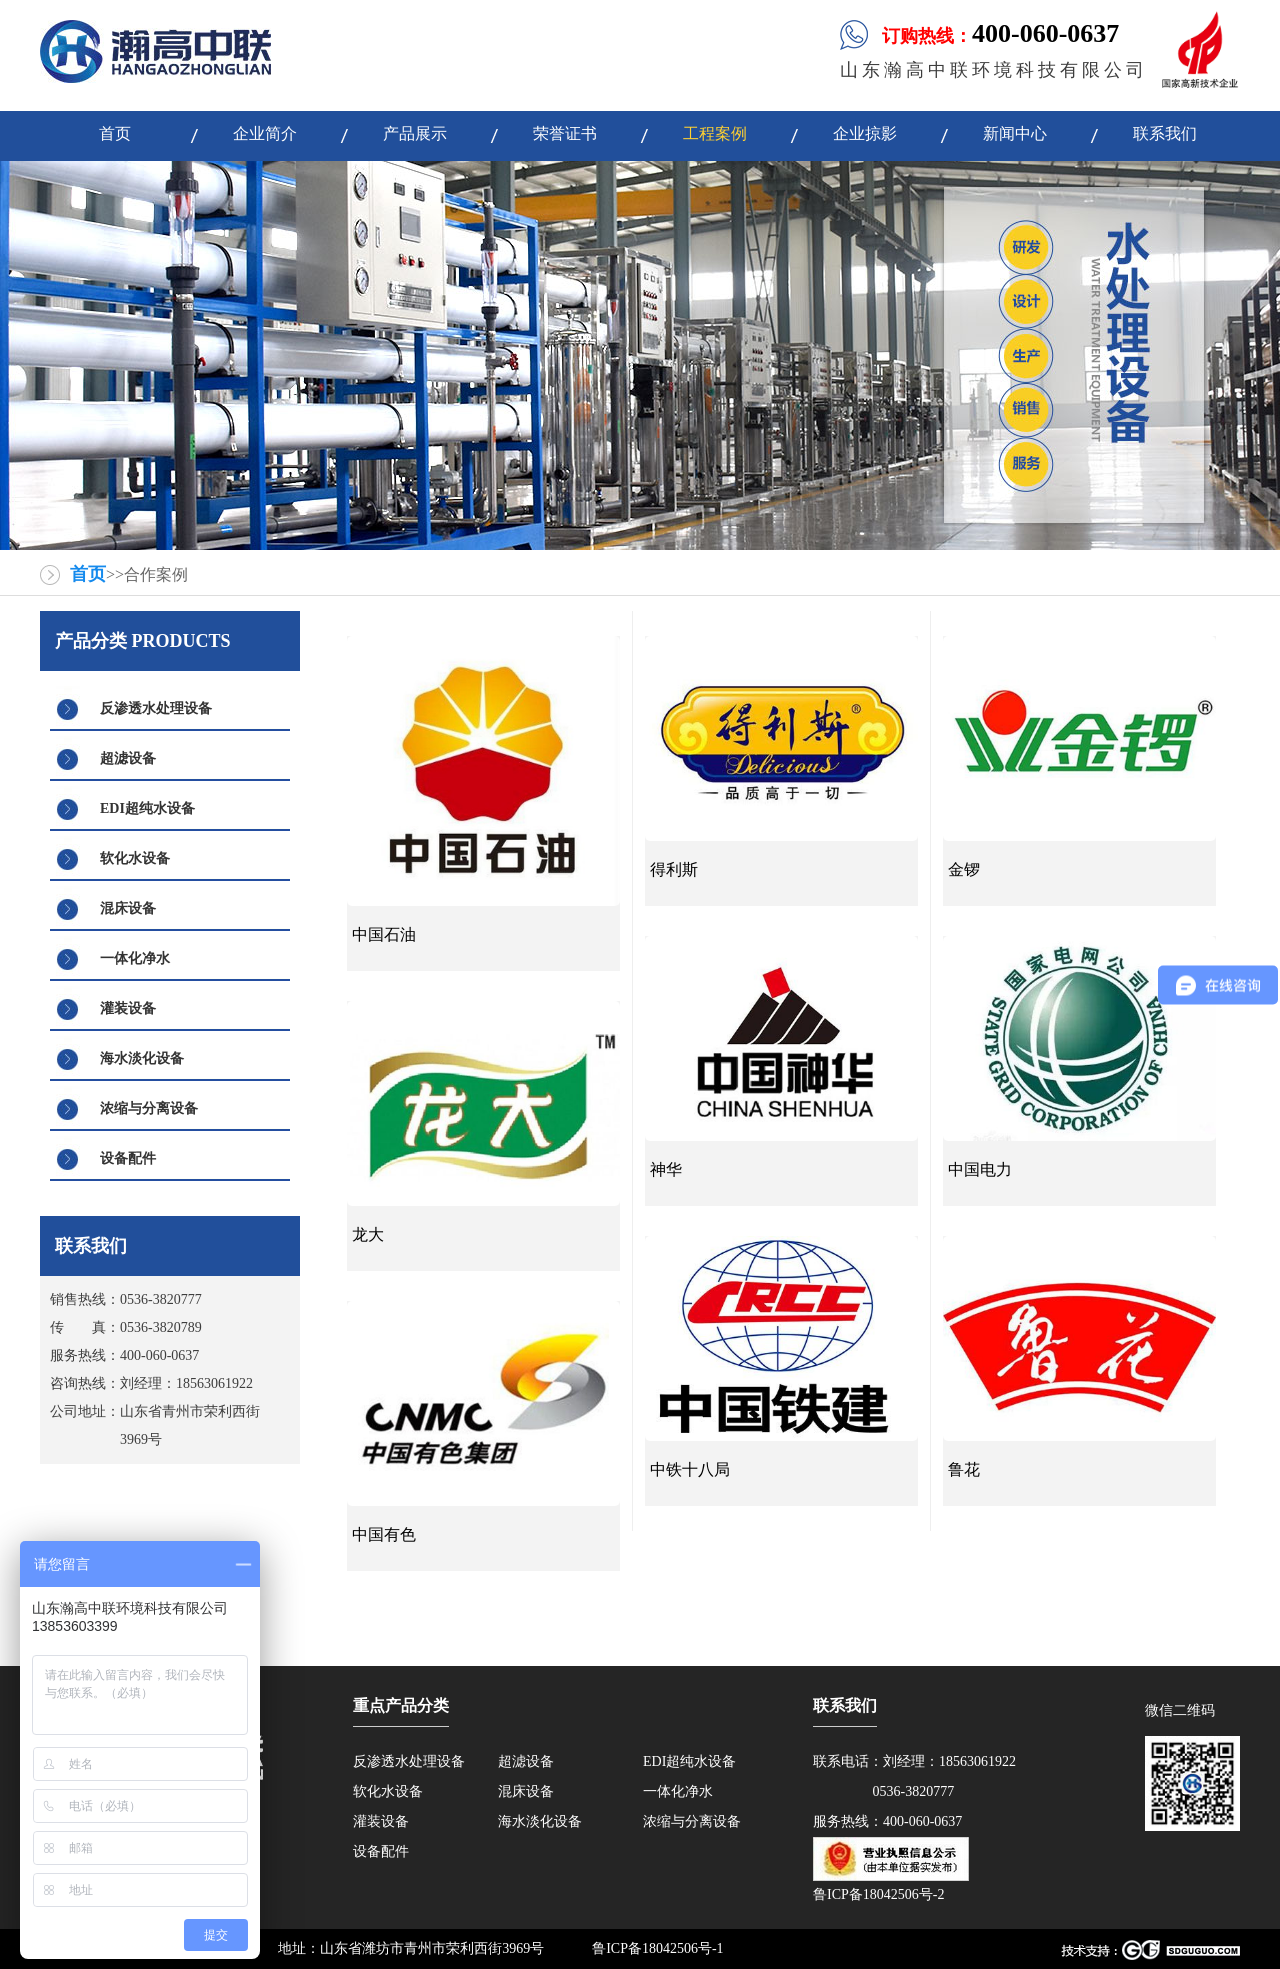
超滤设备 (128, 758)
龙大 (368, 1234)
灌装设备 (128, 1008)
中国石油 (384, 934)
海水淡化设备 (142, 1058)
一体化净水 (135, 958)
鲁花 (964, 1469)
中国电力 (980, 1169)
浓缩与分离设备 (149, 1108)
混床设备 (128, 908)
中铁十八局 (690, 1469)
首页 (88, 574)
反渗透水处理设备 (156, 708)
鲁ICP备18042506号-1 (657, 1948)
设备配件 (128, 1158)
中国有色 (384, 1534)
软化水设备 (135, 858)
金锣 (964, 869)
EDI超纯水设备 (147, 808)
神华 (666, 1169)
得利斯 (674, 869)
